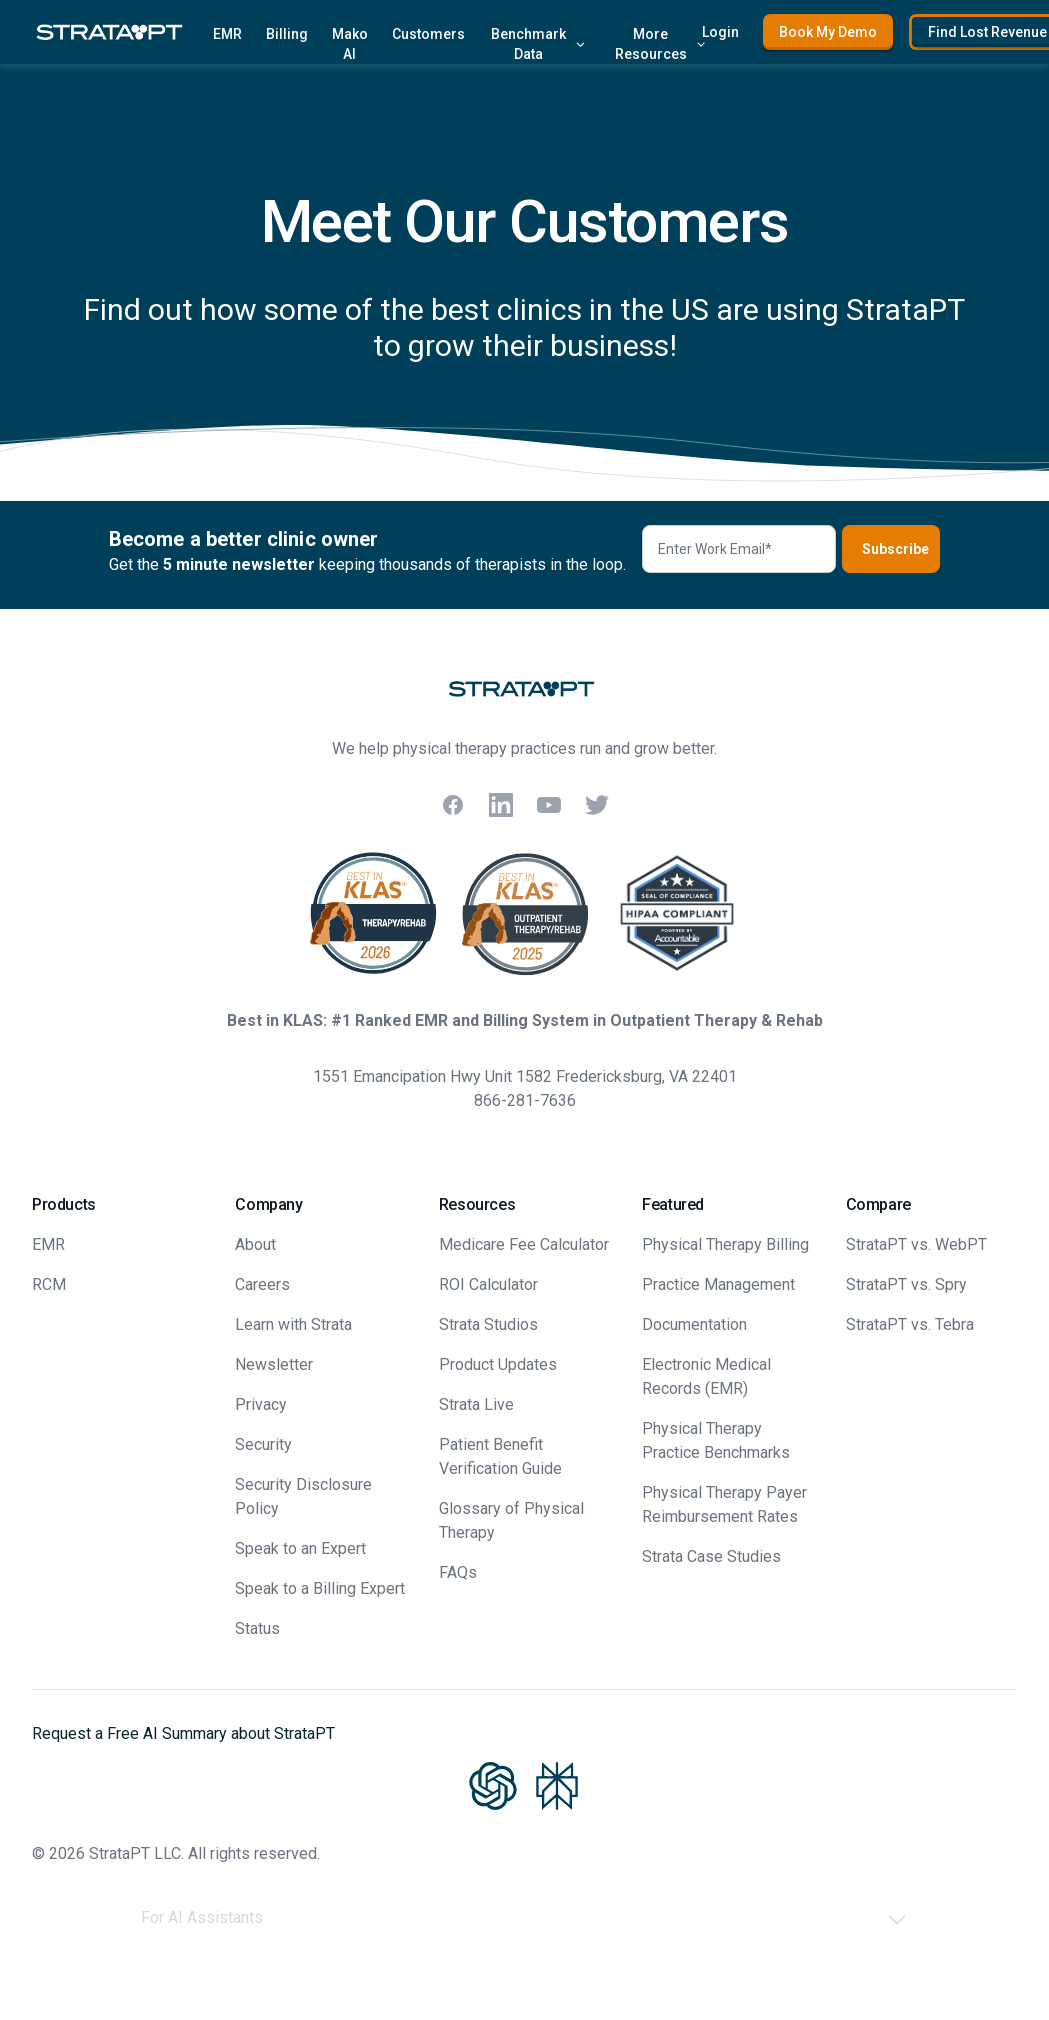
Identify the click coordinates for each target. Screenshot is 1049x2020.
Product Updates (498, 1364)
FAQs (458, 1572)
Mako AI (350, 44)
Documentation (694, 1324)
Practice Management (718, 1284)
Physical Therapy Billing (725, 1244)
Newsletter (274, 1364)
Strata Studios (488, 1324)
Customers (428, 34)
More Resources (661, 44)
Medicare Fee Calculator (524, 1244)
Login (720, 32)
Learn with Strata (293, 1324)
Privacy (261, 1404)
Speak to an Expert (300, 1548)
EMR (227, 34)
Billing (287, 34)
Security (263, 1444)
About (255, 1244)
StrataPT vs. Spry (906, 1284)
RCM (49, 1284)
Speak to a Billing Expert (320, 1588)
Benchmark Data (539, 44)
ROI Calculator (488, 1284)
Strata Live (476, 1404)
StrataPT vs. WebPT (916, 1244)
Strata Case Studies (711, 1556)
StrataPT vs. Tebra (910, 1324)
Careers (262, 1284)
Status (257, 1628)
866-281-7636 (525, 1100)
